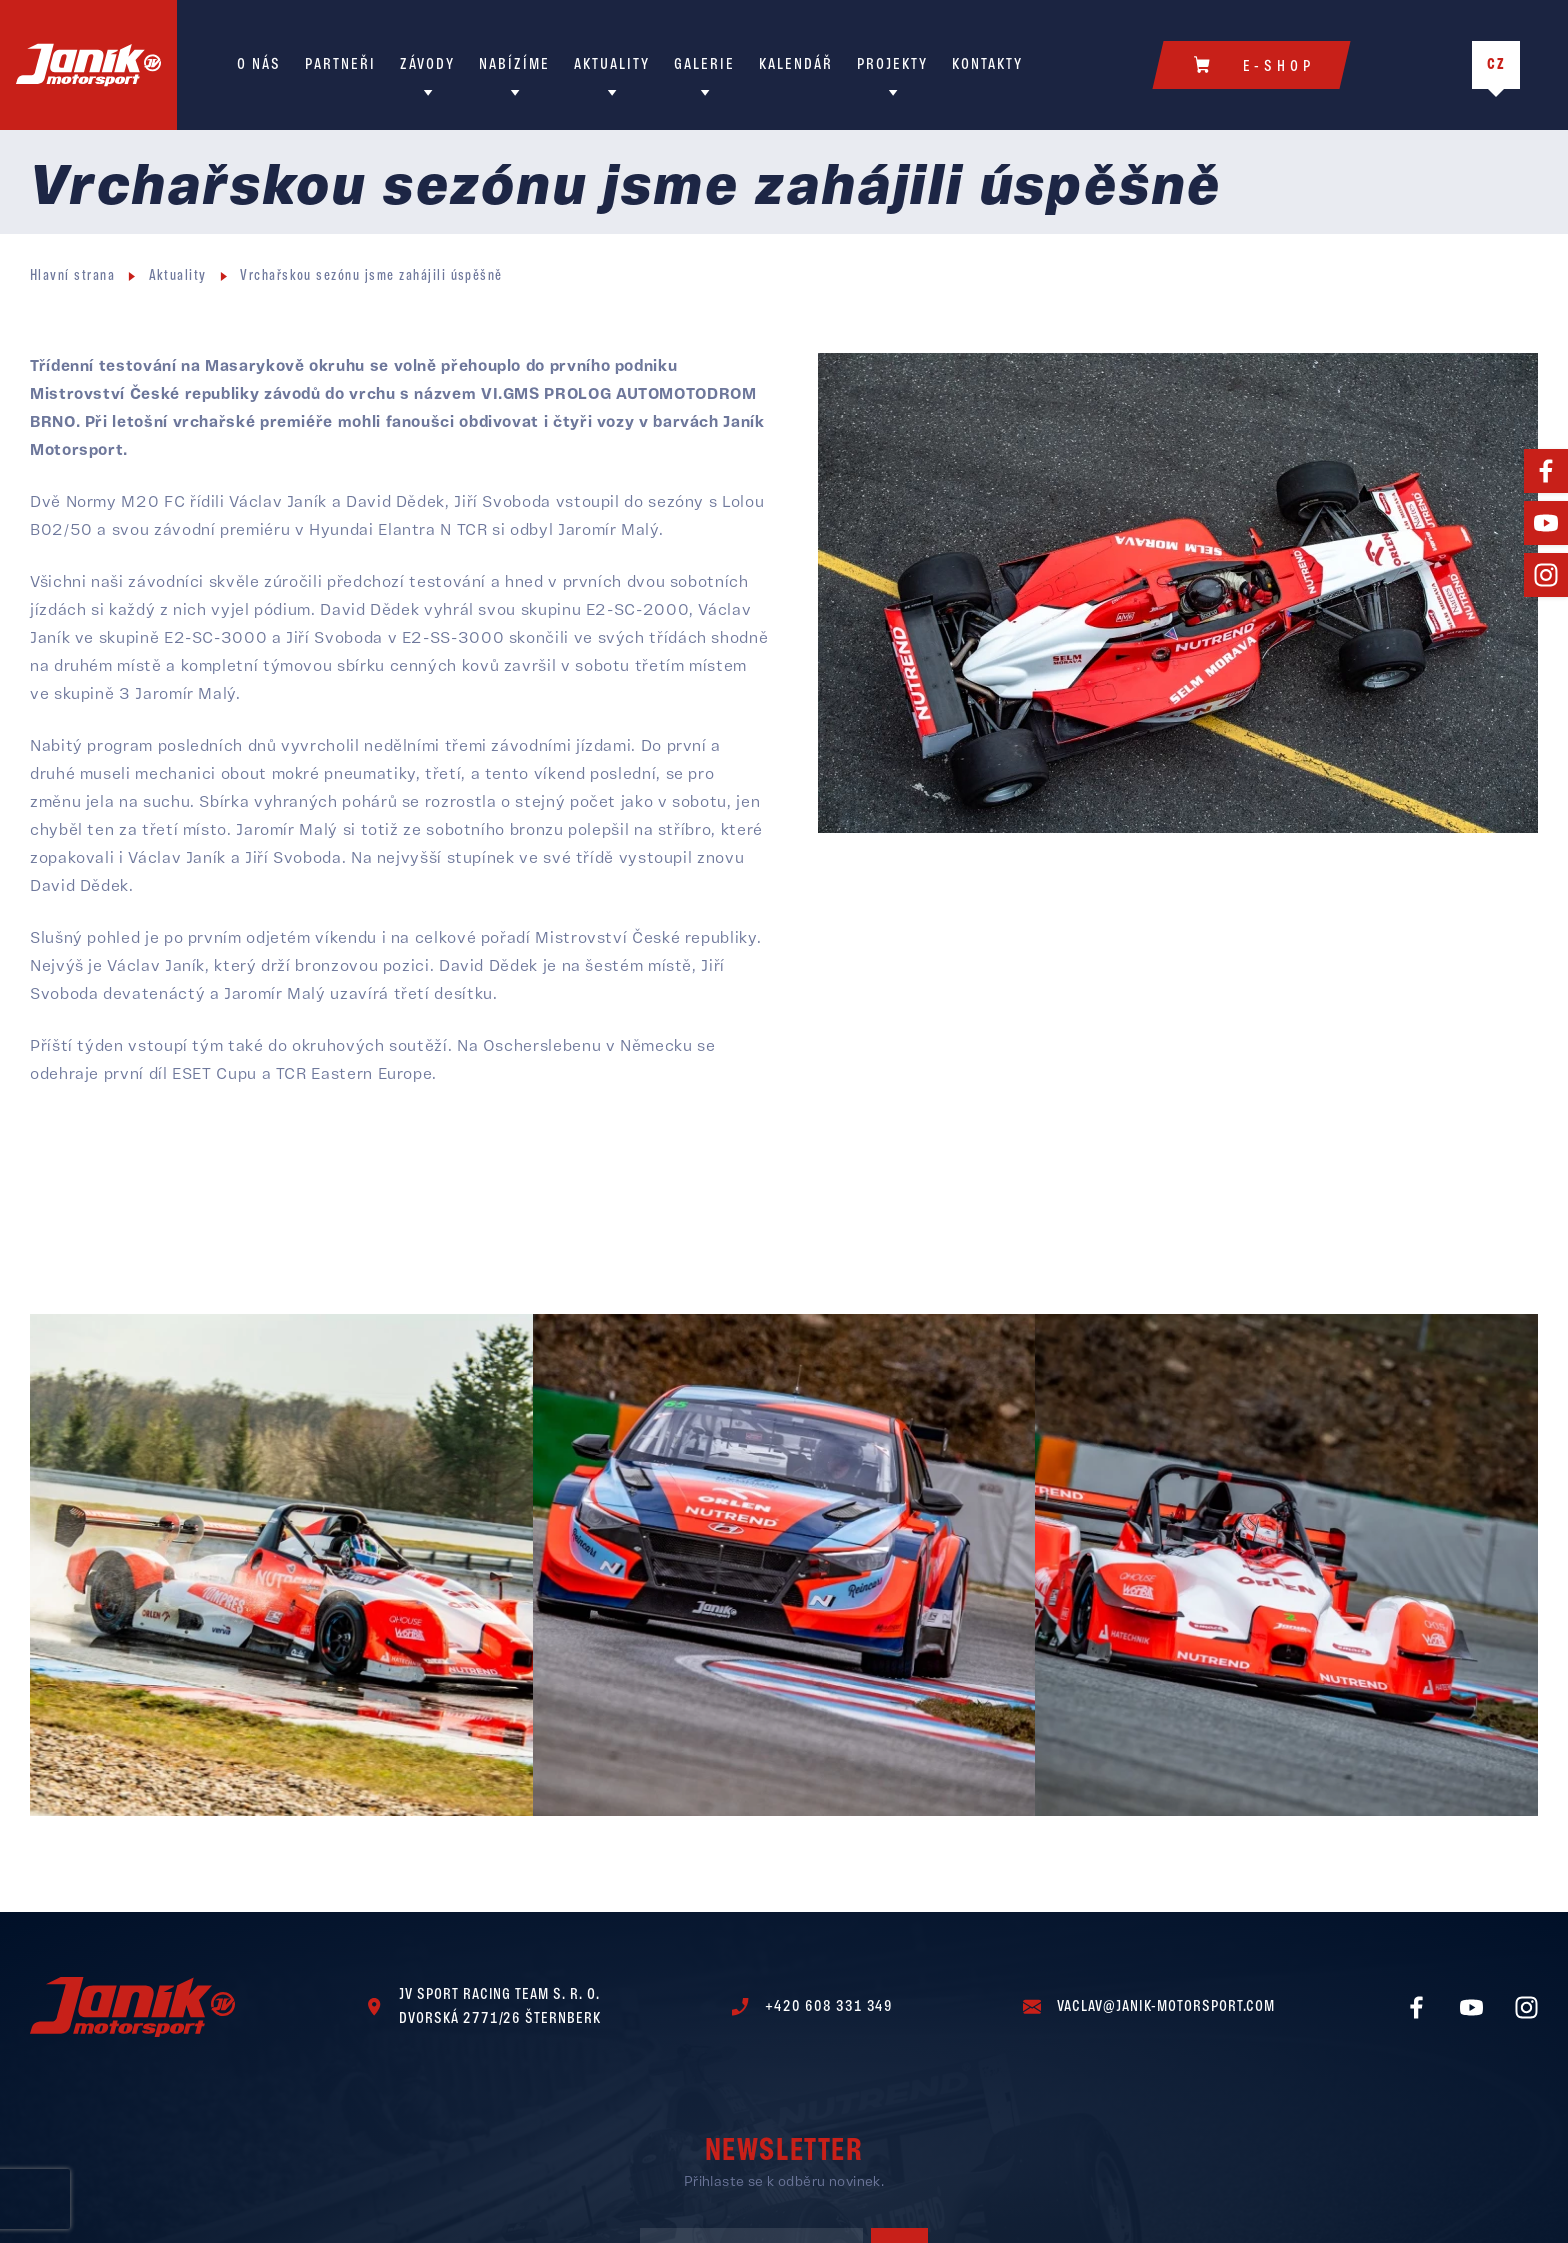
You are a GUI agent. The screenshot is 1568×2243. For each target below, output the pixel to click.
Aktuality (612, 65)
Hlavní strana (72, 276)
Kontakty (987, 65)
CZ (1496, 65)
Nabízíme (514, 65)
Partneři (340, 65)
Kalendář (796, 65)
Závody (427, 65)
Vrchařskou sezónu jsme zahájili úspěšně (371, 276)
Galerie (704, 65)
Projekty (892, 65)
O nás (259, 65)
